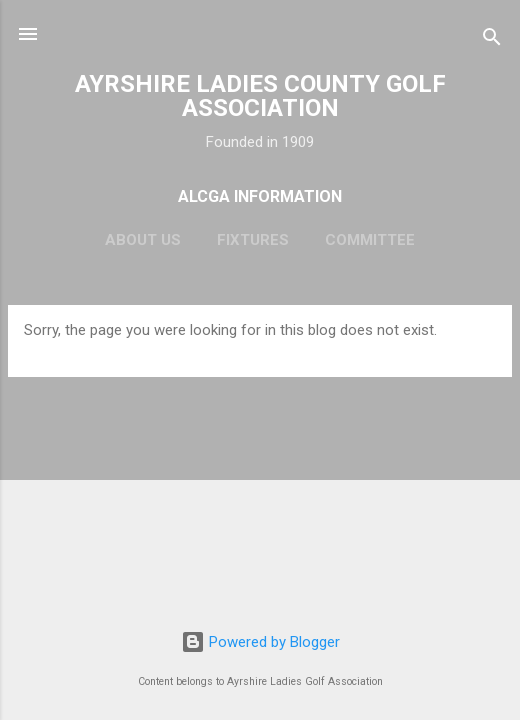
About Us (143, 240)
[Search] (492, 40)
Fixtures (253, 240)
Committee (370, 240)
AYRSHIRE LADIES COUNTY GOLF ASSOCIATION (260, 96)
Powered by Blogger (260, 642)
